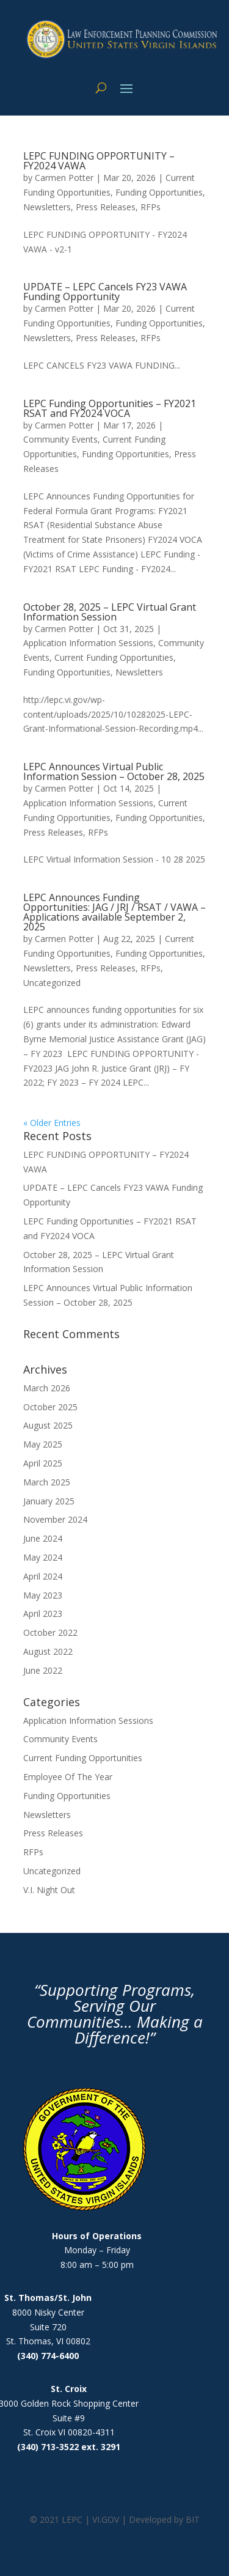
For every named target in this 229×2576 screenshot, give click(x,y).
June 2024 (42, 1538)
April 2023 (42, 1613)
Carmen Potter (64, 177)
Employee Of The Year (67, 1777)
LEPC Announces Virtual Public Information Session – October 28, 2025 (114, 771)
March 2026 (46, 1388)
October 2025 (50, 1407)
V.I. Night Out (49, 1890)
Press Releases (106, 207)
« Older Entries (52, 1122)
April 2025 (42, 1463)
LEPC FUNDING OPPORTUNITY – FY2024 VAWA (99, 160)
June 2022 (42, 1670)
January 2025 (49, 1501)
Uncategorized (52, 982)
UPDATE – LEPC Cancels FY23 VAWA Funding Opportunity (105, 291)
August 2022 (48, 1651)
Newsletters (47, 207)
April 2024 (42, 1576)
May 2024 (42, 1557)
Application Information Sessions (88, 643)
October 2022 (50, 1632)
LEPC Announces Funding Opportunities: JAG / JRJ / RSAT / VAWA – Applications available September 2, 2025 (114, 912)
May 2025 (42, 1444)
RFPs (150, 207)
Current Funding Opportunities (113, 657)
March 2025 (46, 1482)
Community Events (60, 439)
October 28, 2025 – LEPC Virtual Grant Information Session (109, 612)
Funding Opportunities (159, 192)
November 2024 (55, 1519)
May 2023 (42, 1595)
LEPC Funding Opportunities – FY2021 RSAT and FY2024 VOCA (109, 408)
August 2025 (48, 1425)
